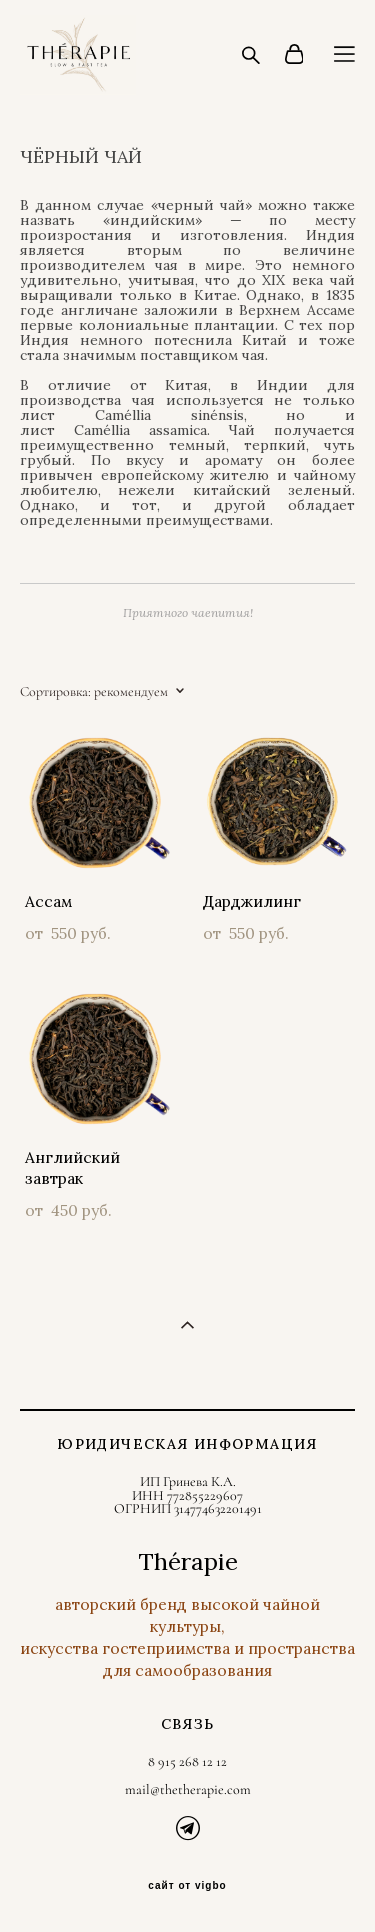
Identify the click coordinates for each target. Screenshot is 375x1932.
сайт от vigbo (187, 1886)
